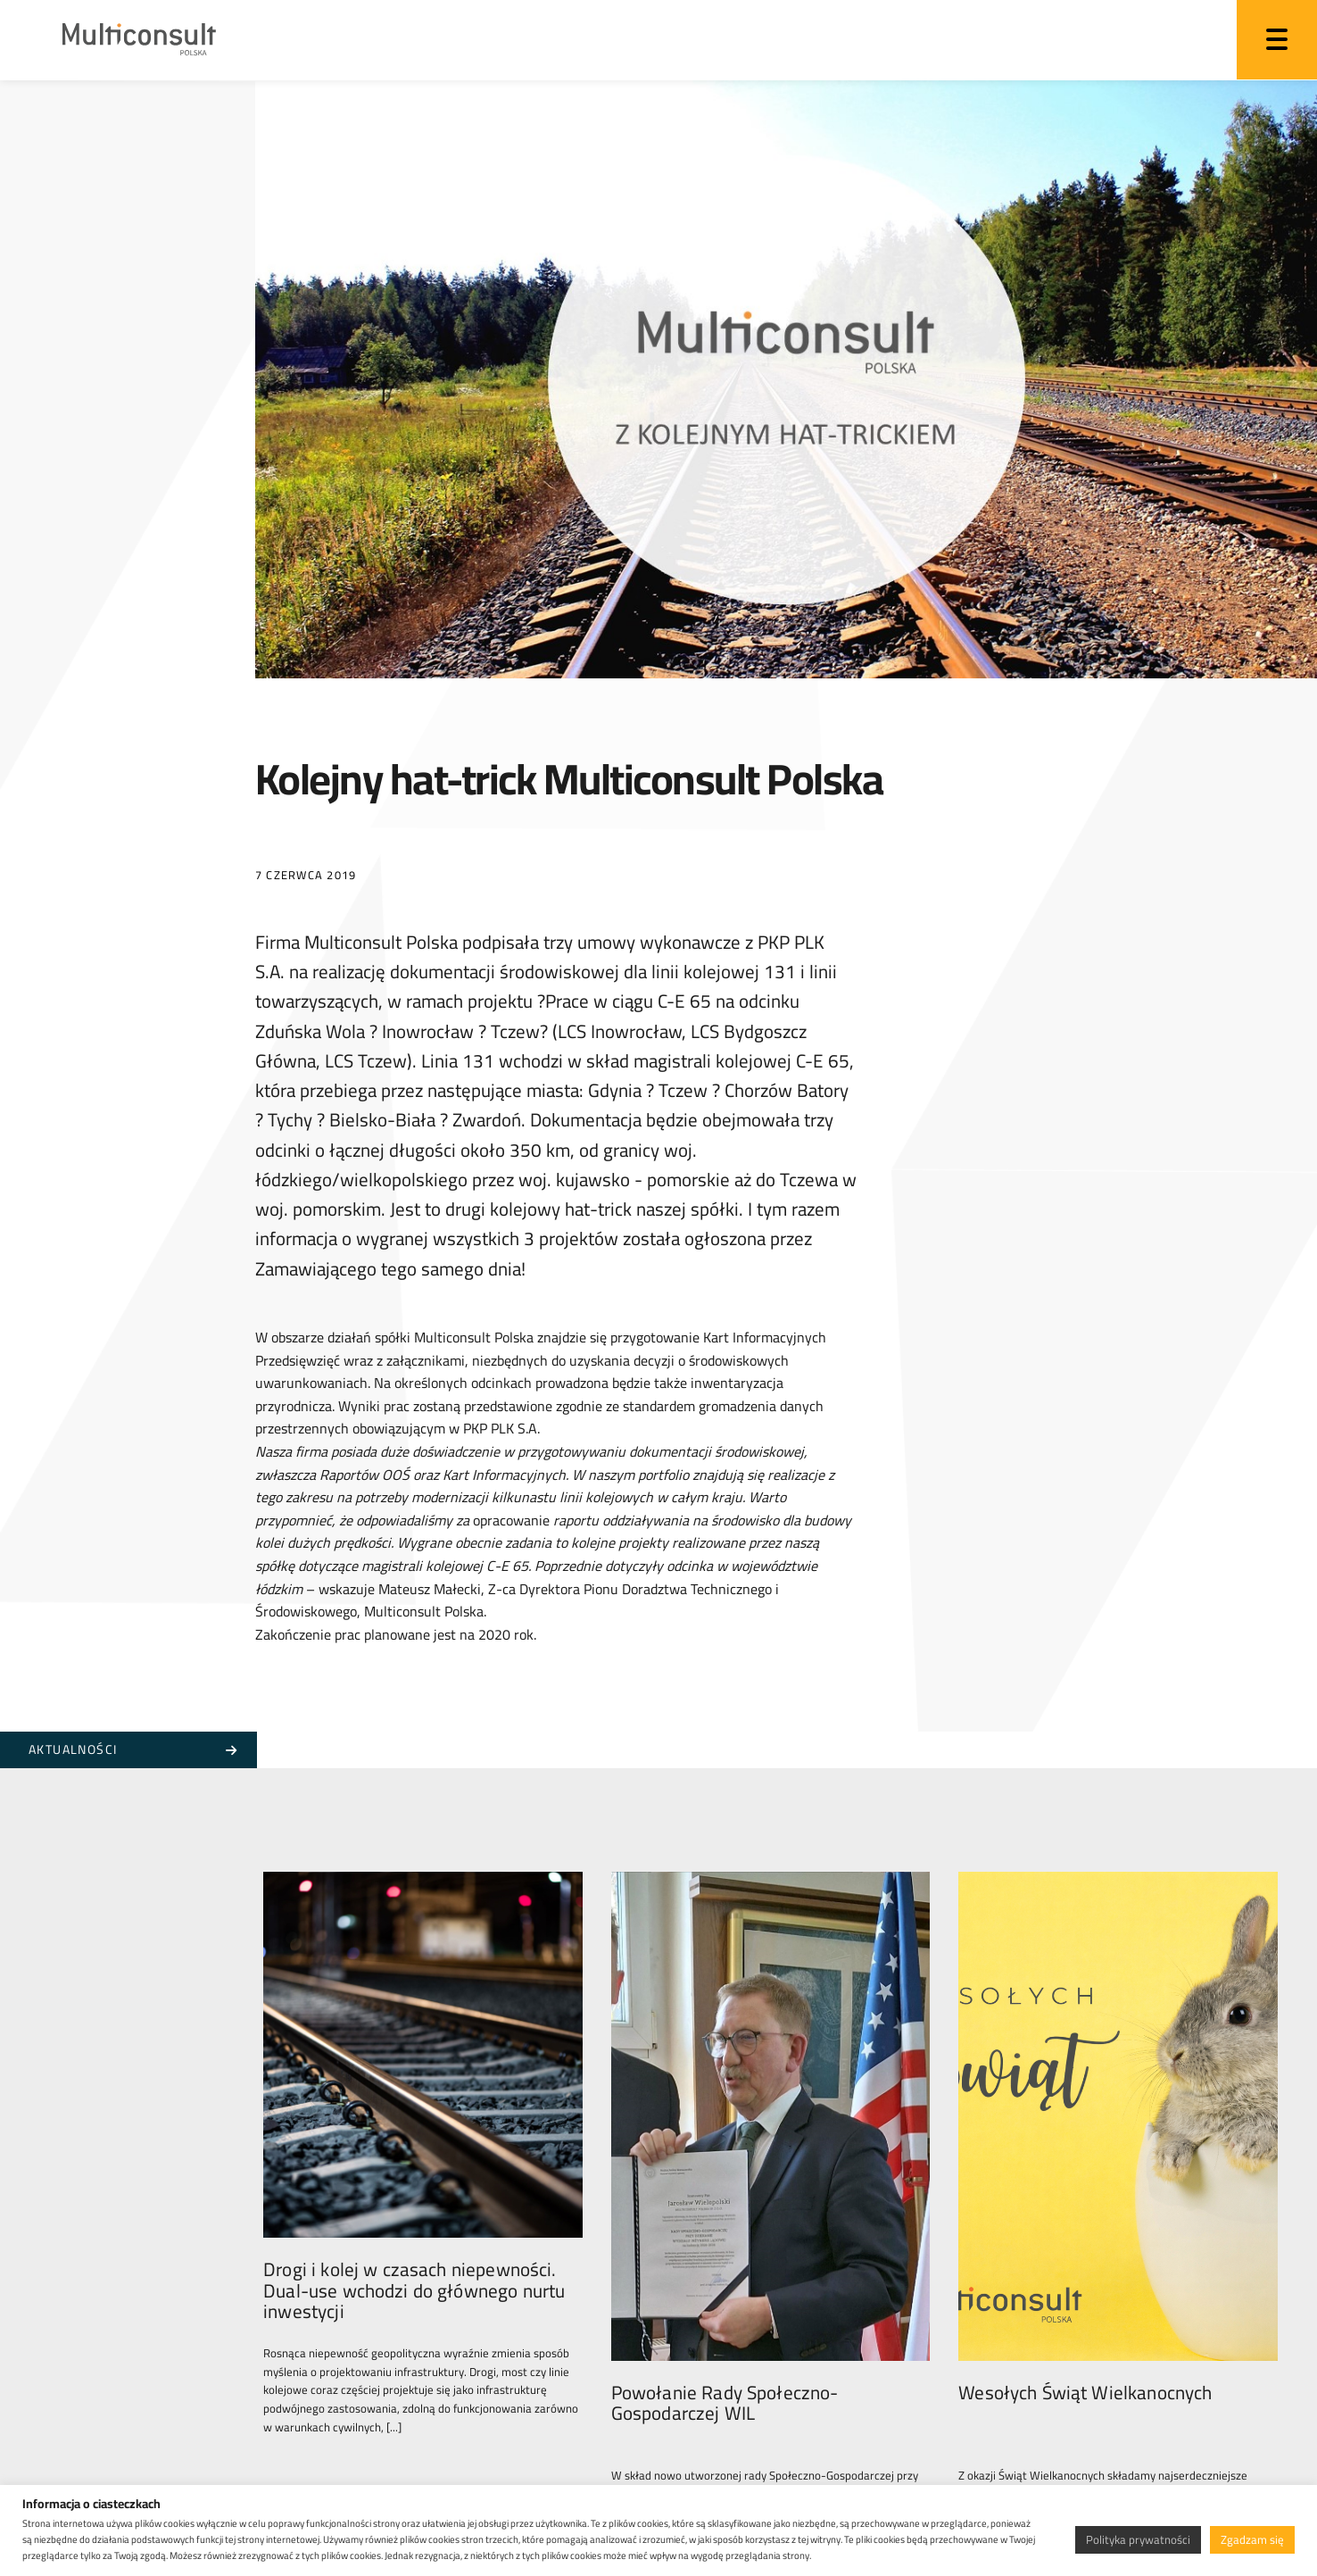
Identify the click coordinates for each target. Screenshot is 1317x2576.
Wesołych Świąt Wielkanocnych (1085, 2306)
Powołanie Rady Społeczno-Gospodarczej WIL (725, 2317)
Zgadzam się (1252, 2539)
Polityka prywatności (1138, 2539)
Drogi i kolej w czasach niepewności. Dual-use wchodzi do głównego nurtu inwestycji (414, 2327)
